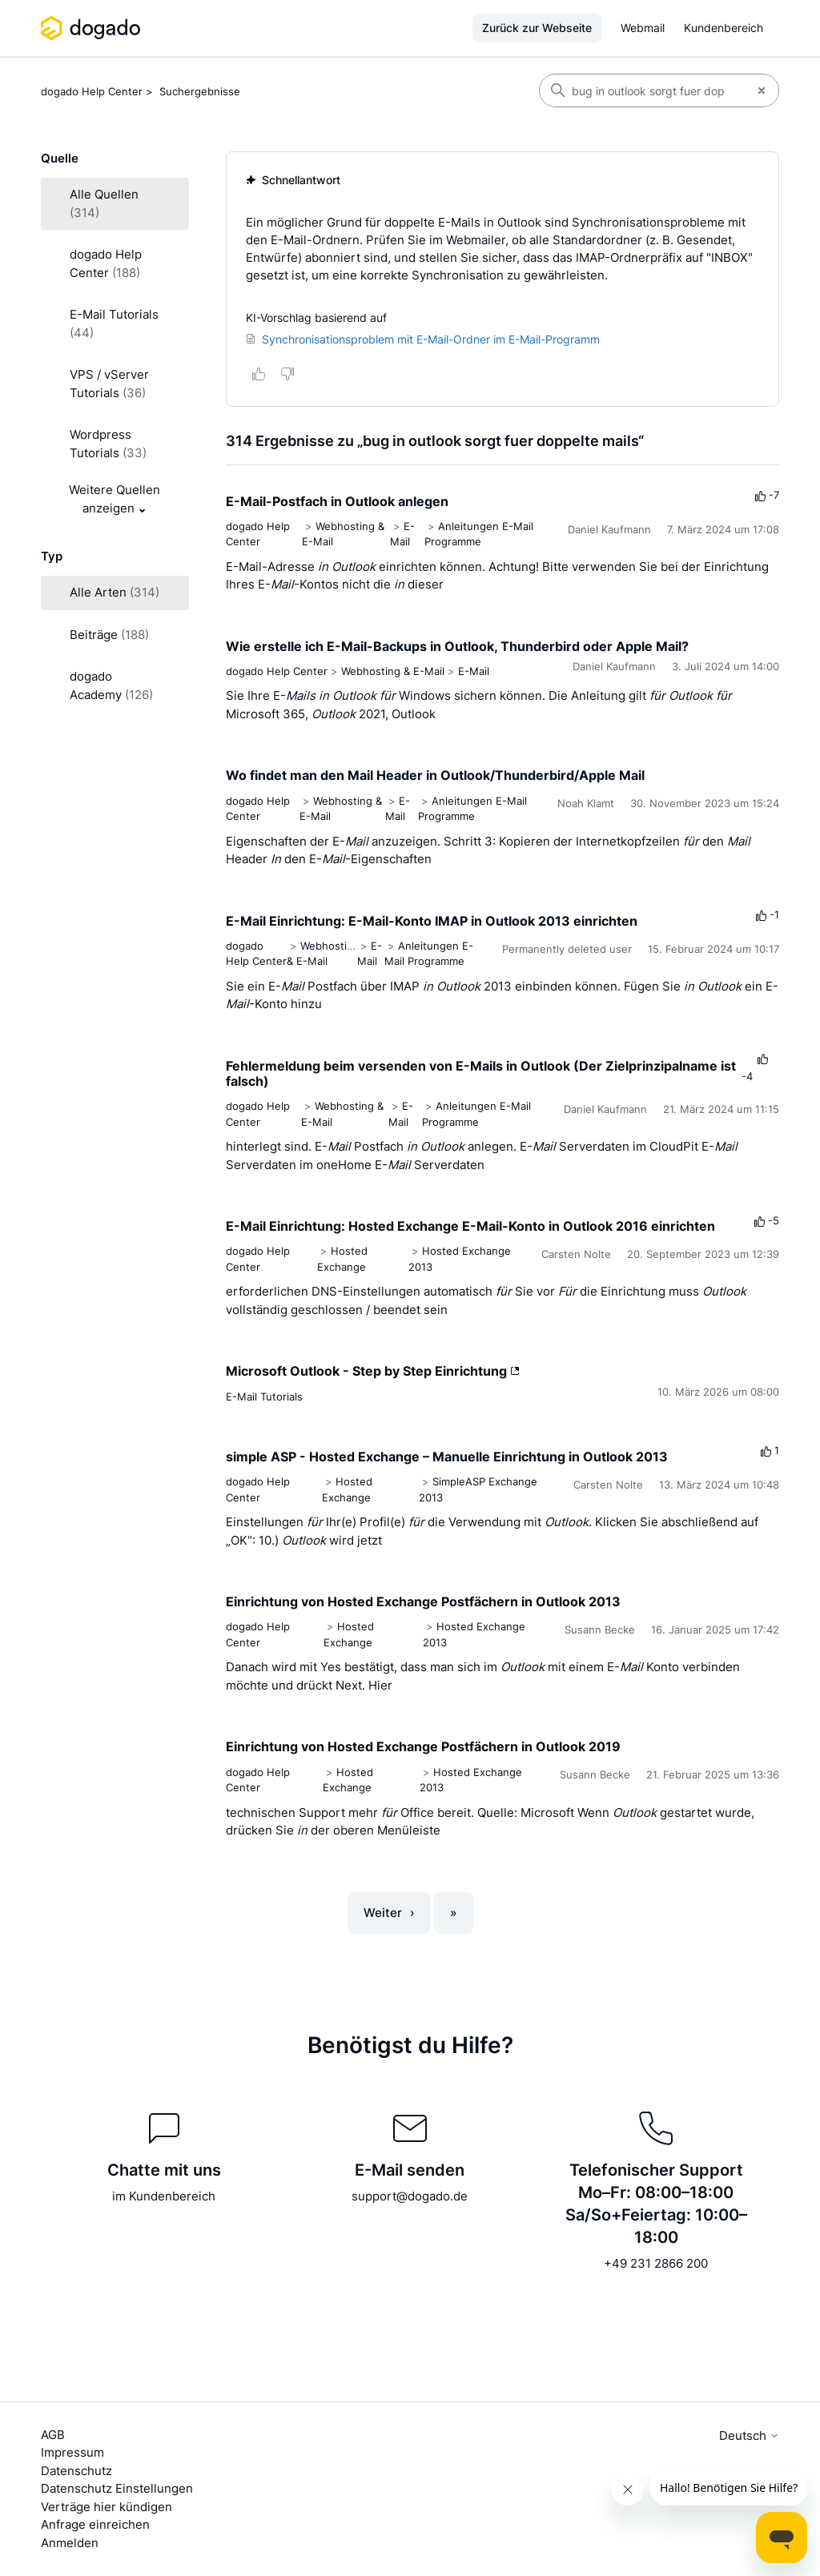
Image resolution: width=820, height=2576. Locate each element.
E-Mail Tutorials (264, 1396)
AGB (53, 2434)
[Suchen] (642, 90)
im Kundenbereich (163, 2196)
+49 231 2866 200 (656, 2263)
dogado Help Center (92, 91)
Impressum (72, 2452)
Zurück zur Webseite (537, 27)
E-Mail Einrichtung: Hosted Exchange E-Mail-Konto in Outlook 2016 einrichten (470, 1226)
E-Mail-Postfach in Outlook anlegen (337, 501)
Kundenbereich (723, 27)
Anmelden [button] (69, 2542)
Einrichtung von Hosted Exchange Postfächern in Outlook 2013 (423, 1601)
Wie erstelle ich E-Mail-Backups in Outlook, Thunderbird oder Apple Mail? (457, 646)
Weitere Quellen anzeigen (114, 499)
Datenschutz (76, 2470)
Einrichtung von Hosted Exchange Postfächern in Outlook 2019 (423, 1746)
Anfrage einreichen (95, 2524)
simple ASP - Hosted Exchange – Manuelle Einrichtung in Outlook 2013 (447, 1457)
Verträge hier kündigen (106, 2506)
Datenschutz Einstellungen (117, 2488)
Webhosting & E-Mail (392, 671)
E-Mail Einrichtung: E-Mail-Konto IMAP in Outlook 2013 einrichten (431, 921)
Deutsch (749, 2435)
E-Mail (473, 671)
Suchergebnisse (199, 91)
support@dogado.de (410, 2196)
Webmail (643, 27)
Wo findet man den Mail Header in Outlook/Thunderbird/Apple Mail (435, 775)
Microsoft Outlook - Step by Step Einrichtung (373, 1371)
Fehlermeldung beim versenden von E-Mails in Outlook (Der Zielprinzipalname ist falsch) (481, 1073)
